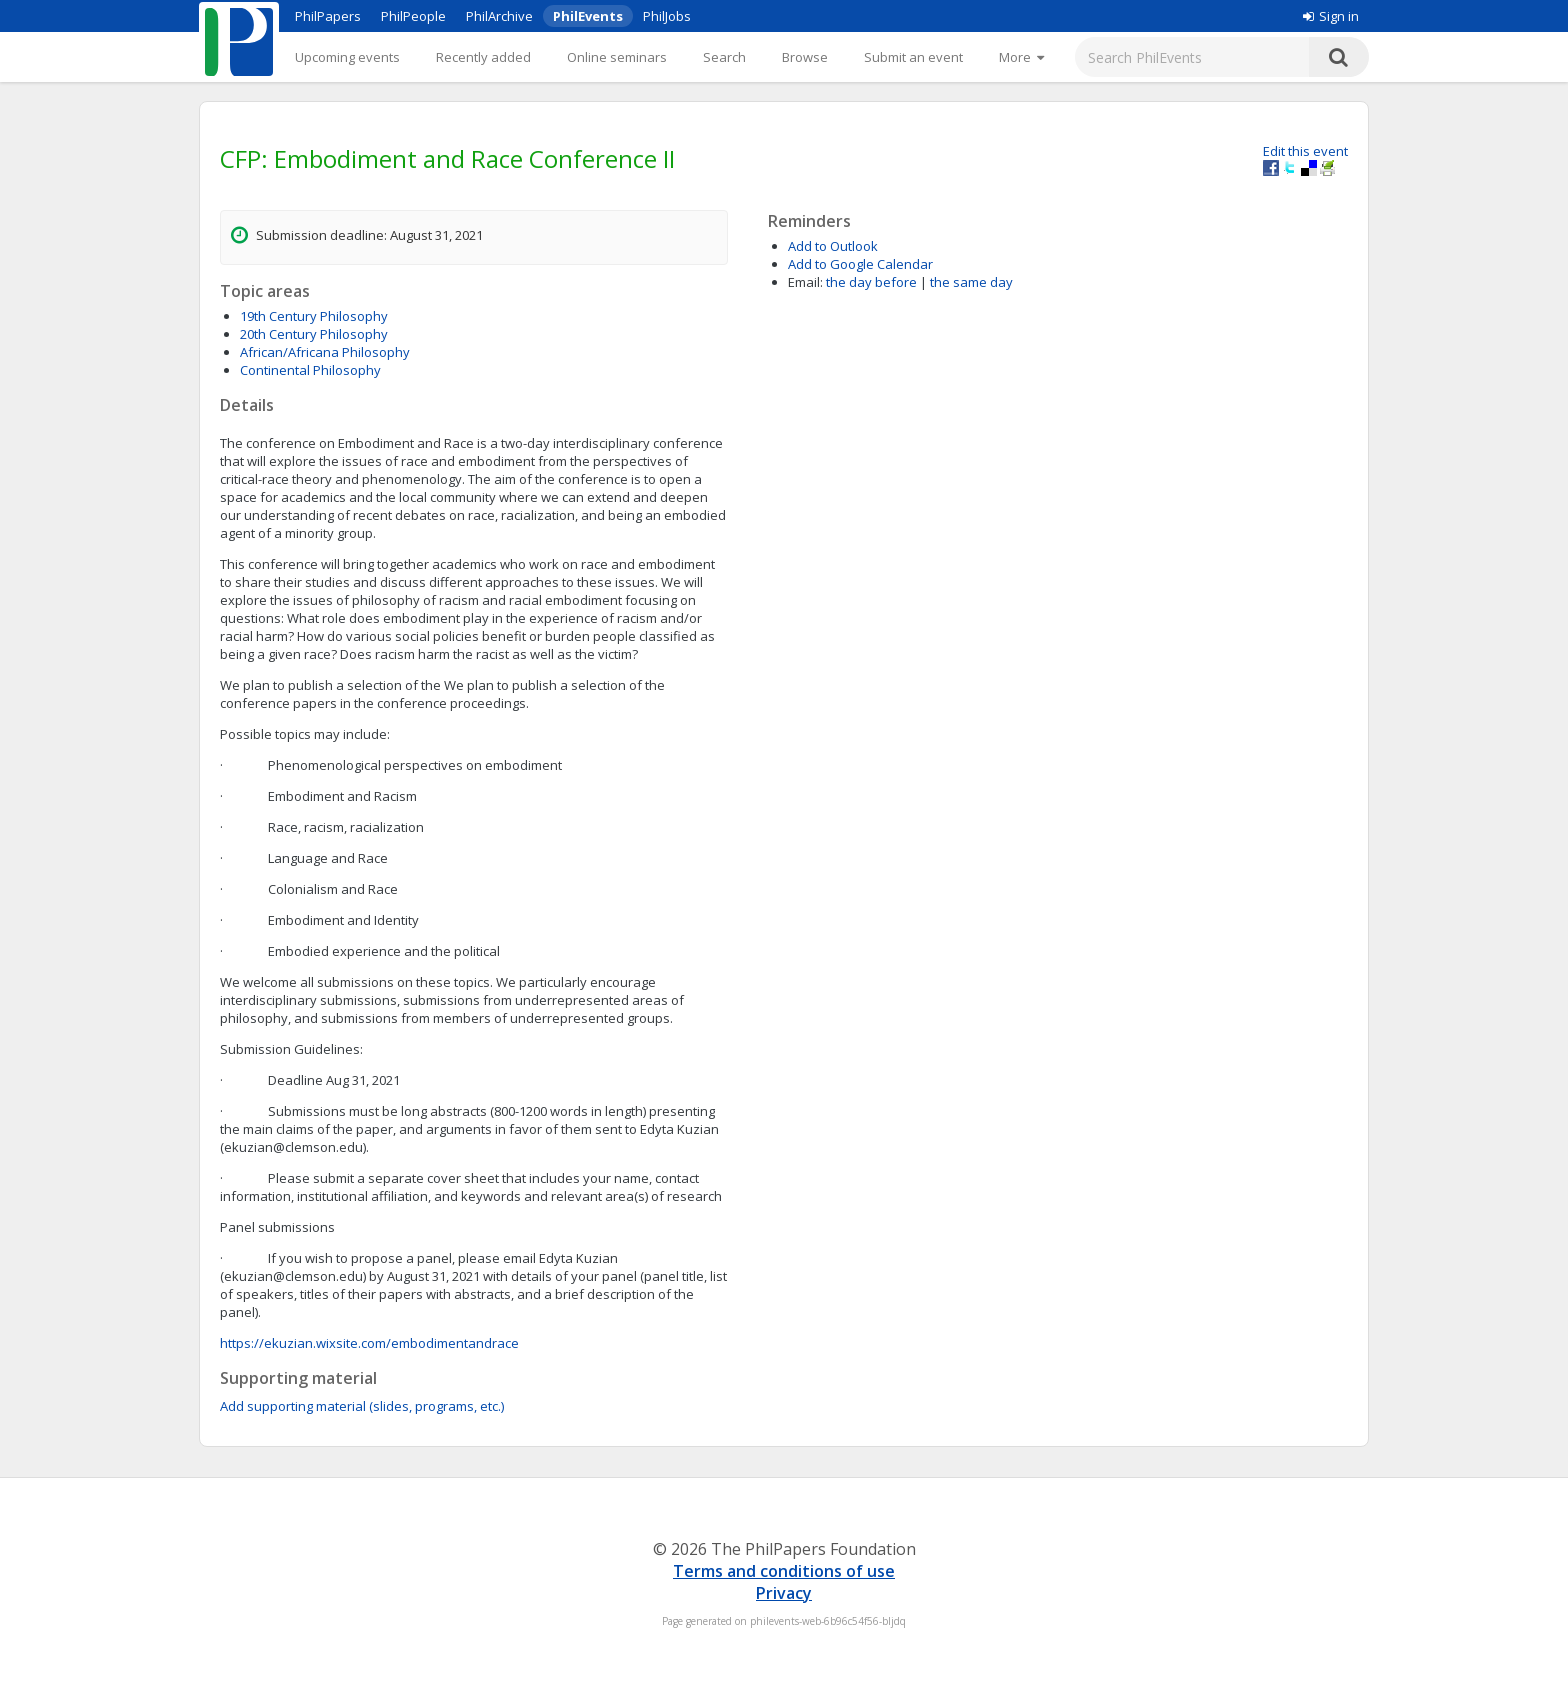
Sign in (1331, 16)
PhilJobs (667, 16)
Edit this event (1305, 151)
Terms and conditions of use (784, 1571)
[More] (1021, 57)
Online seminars (617, 57)
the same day (971, 282)
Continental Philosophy (310, 370)
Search (724, 57)
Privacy (784, 1593)
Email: (805, 282)
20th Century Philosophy (314, 334)
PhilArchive (499, 16)
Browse (805, 57)
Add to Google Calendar (860, 264)
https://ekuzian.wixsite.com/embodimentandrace (369, 1343)
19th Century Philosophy (314, 316)
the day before (871, 282)
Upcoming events (347, 57)
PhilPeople (413, 16)
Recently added (483, 57)
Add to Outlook (833, 246)
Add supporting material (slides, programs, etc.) (362, 1406)
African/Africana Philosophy (325, 352)
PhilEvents (588, 16)
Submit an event (913, 57)
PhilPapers (328, 16)
